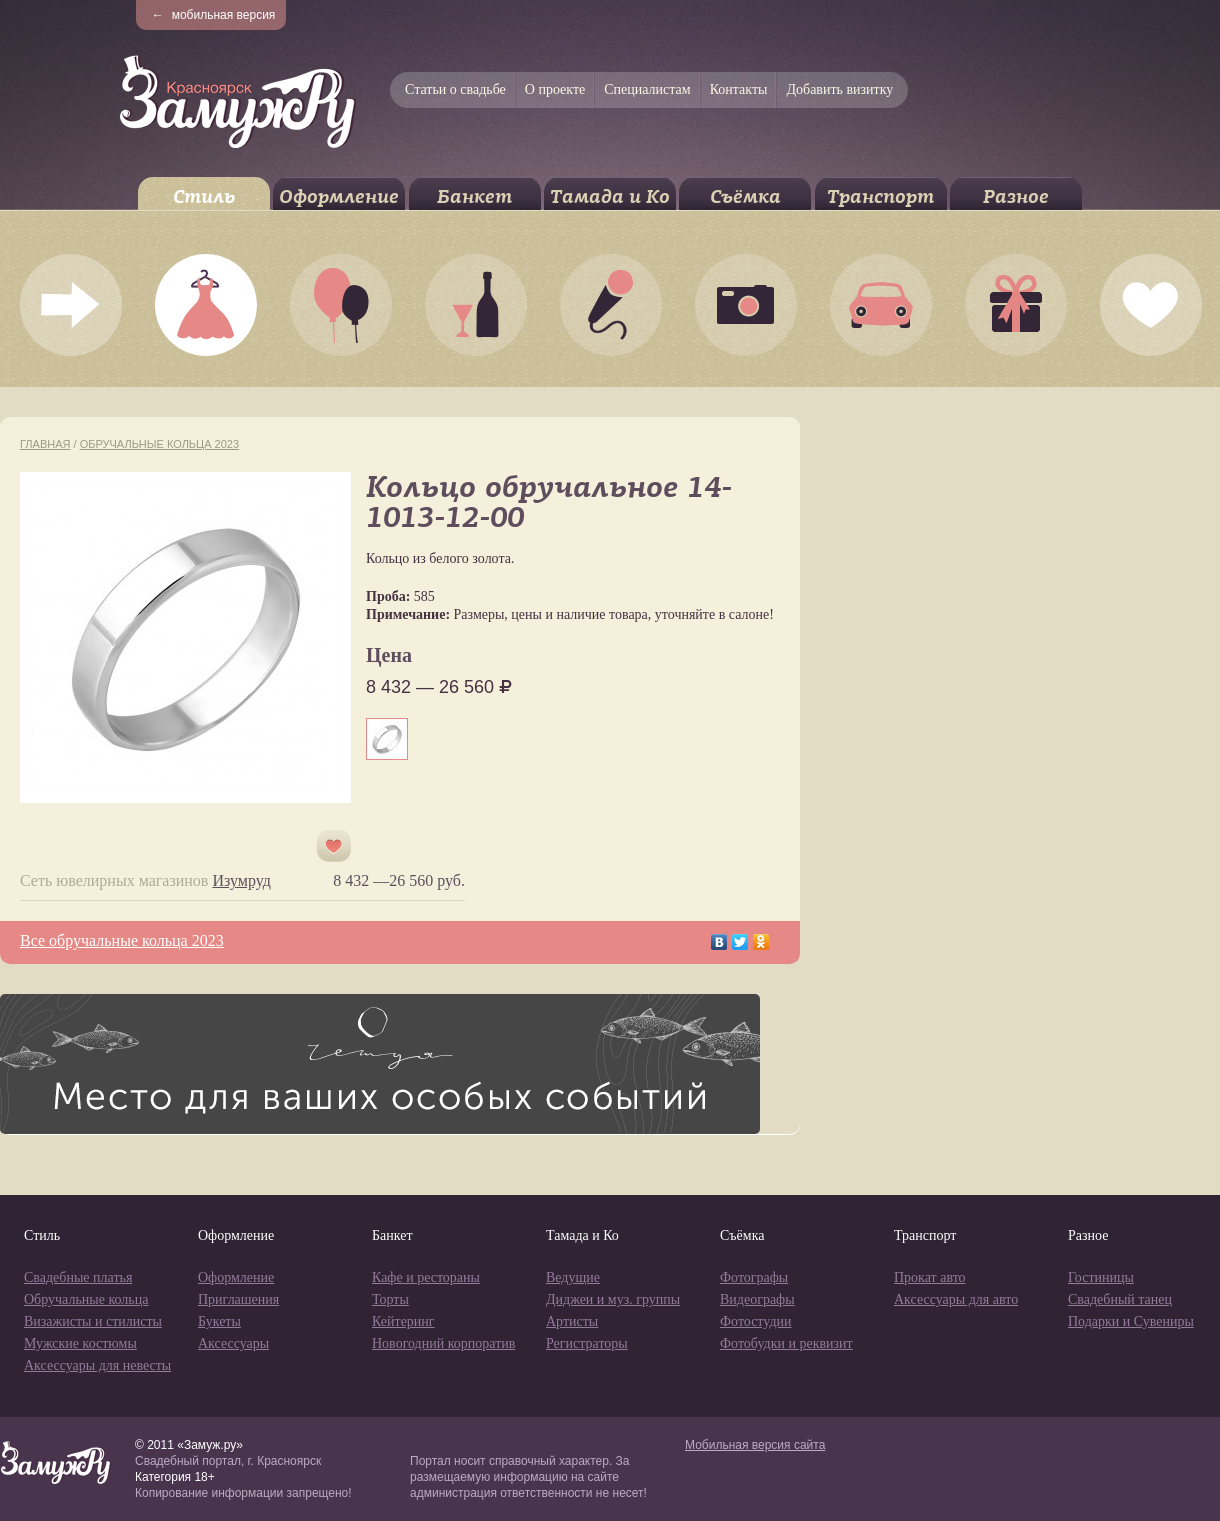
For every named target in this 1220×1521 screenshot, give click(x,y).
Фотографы (754, 1277)
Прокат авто (930, 1277)
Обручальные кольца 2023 (159, 444)
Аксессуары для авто (956, 1299)
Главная (45, 444)
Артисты (572, 1321)
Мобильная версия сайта (755, 1445)
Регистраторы (587, 1343)
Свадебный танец (1120, 1299)
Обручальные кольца (86, 1299)
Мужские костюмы (80, 1343)
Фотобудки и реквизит (786, 1343)
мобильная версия (214, 15)
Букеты (219, 1321)
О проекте (555, 89)
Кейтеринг (403, 1321)
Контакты (739, 89)
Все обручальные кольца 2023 (122, 940)
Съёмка (745, 196)
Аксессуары (233, 1343)
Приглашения (238, 1299)
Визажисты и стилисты (93, 1321)
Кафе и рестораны (426, 1277)
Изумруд (241, 880)
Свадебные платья (78, 1277)
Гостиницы (1101, 1277)
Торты (390, 1299)
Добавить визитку (839, 89)
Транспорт (880, 196)
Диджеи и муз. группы (613, 1299)
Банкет (474, 196)
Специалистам (647, 89)
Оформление (339, 196)
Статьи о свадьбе (455, 89)
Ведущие (573, 1277)
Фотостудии (756, 1321)
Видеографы (757, 1299)
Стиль (204, 196)
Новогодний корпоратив (443, 1343)
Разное (1016, 196)
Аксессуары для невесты (97, 1365)
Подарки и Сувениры (1131, 1321)
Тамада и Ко (610, 196)
